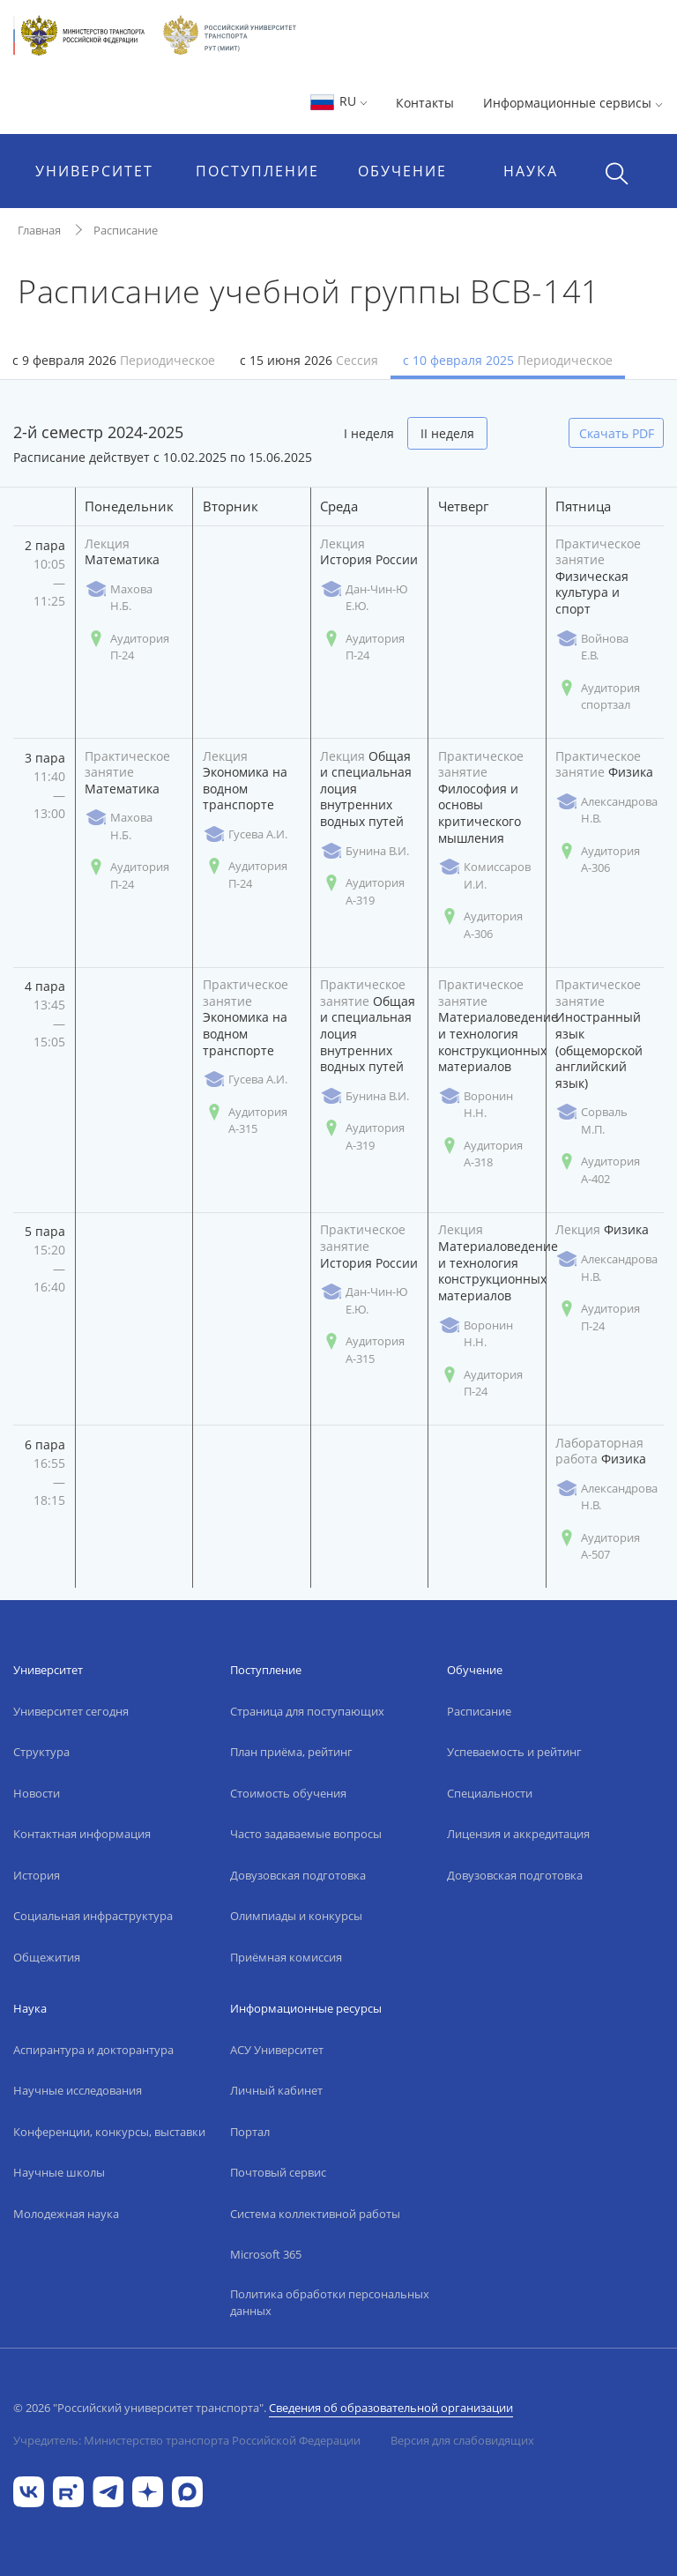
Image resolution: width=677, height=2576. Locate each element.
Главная (39, 230)
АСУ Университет (277, 2050)
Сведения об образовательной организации (391, 2408)
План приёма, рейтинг (291, 1752)
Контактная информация (82, 1834)
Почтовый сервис (278, 2172)
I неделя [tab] (369, 433)
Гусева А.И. (245, 834)
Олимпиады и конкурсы (296, 1916)
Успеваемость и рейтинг (514, 1752)
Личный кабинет (276, 2090)
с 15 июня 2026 (309, 360)
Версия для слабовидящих (462, 2440)
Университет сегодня (71, 1711)
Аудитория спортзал (597, 696)
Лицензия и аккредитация (518, 1834)
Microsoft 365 (265, 2254)
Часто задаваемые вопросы (306, 1834)
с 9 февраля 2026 (113, 360)
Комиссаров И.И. (484, 875)
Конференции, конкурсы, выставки (109, 2132)
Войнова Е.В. (592, 647)
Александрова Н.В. (606, 810)
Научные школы (59, 2172)
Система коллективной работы (315, 2214)
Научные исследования (77, 2090)
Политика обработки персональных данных (329, 2302)
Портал (250, 2132)
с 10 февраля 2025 (508, 360)
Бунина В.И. (364, 851)
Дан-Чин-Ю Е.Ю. (364, 597)
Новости (36, 1793)
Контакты (425, 102)
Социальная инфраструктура (93, 1916)
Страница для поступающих (307, 1711)
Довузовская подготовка (298, 1875)
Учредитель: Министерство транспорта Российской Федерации (187, 2440)
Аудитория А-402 (597, 1170)
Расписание (125, 230)
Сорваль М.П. (591, 1120)
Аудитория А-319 (362, 891)
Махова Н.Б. (119, 597)
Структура (41, 1752)
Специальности (489, 1793)
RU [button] (338, 101)
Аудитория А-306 (480, 925)
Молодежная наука (66, 2214)
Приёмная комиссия (286, 1957)
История (36, 1875)
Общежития (46, 1957)
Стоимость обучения (288, 1793)
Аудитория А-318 (480, 1154)
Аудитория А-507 (597, 1546)
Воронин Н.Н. (475, 1104)
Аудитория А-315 (245, 1120)
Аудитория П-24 (127, 647)
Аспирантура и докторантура (93, 2050)
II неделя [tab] (447, 433)
